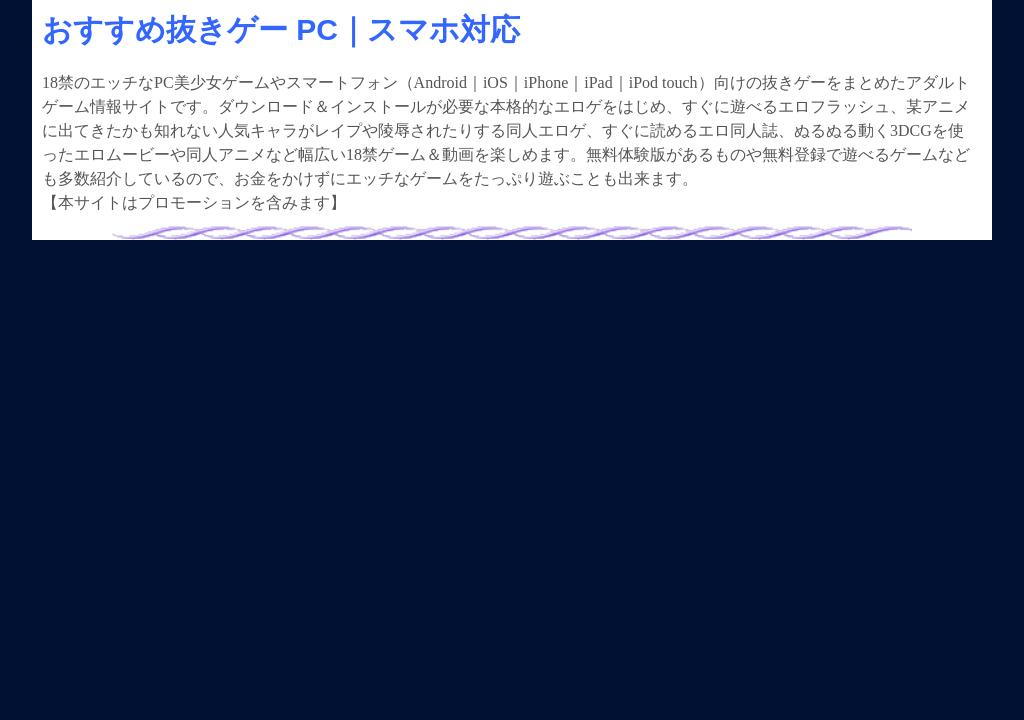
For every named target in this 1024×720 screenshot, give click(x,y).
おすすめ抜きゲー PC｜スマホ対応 (281, 29)
